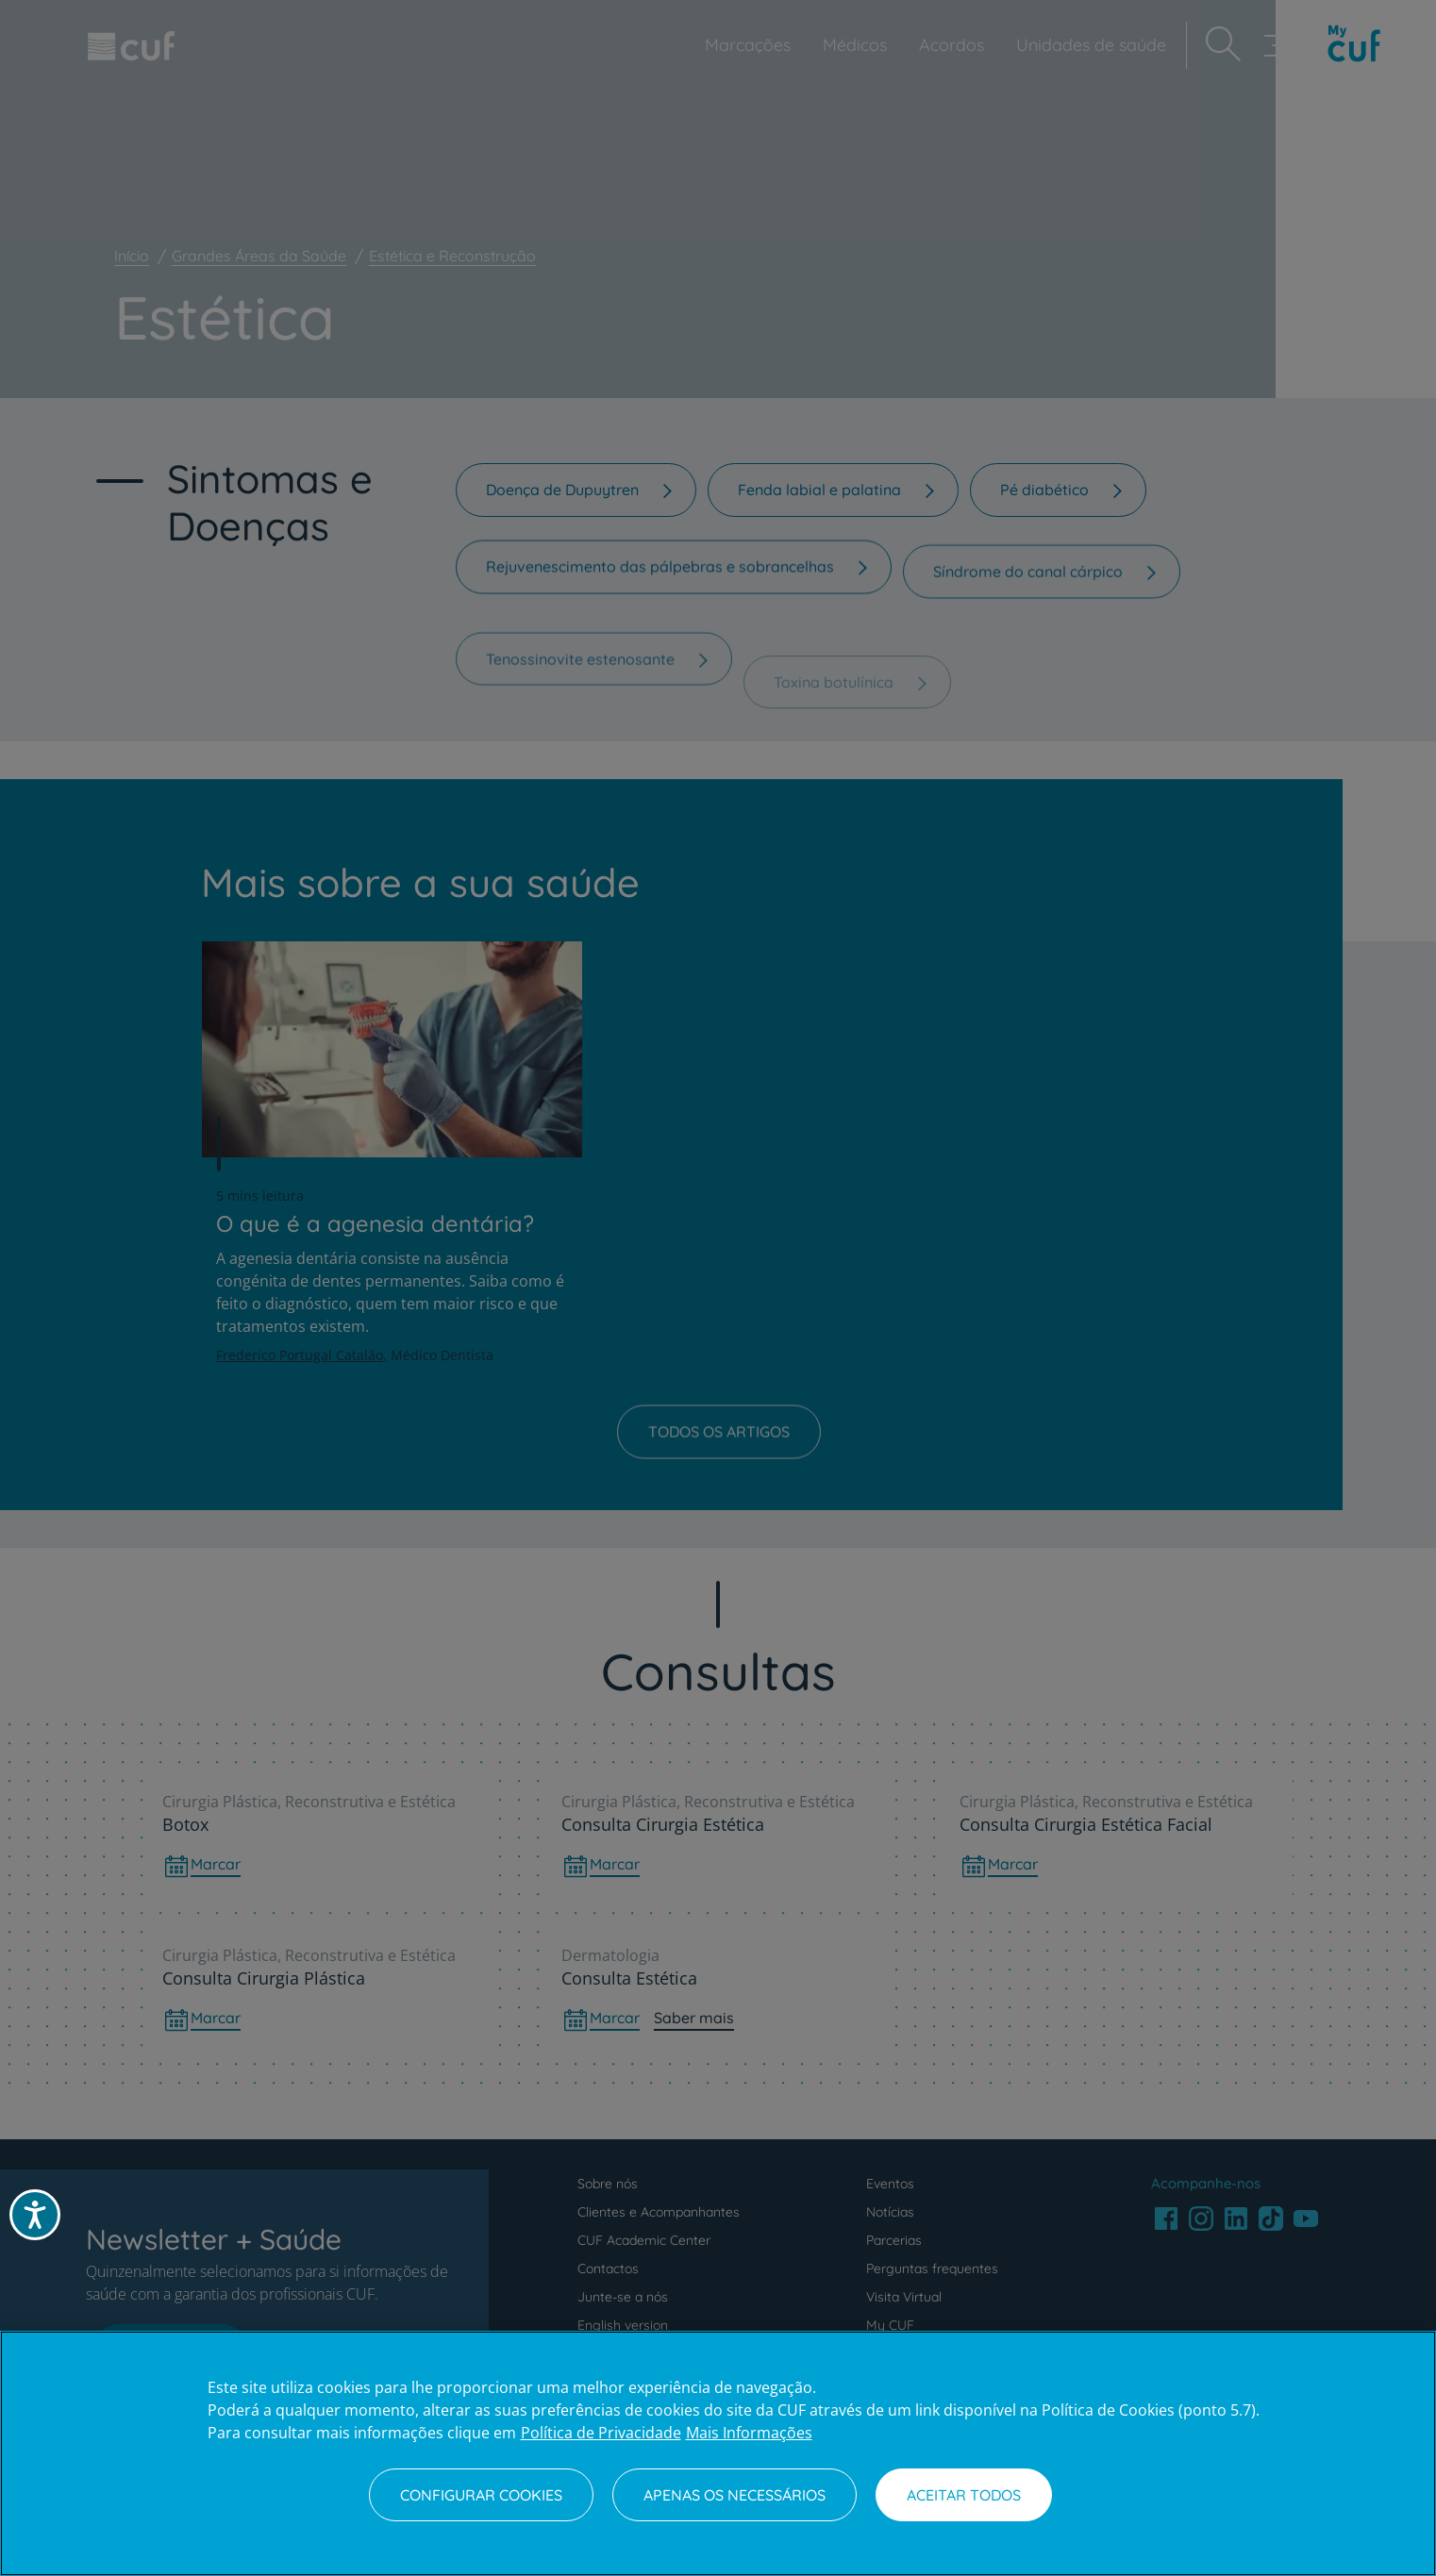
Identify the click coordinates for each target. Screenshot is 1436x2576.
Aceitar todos (964, 2494)
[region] (718, 2453)
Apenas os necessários (734, 2494)
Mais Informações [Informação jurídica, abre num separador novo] (749, 2432)
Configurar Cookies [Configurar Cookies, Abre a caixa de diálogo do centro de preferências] (481, 2494)
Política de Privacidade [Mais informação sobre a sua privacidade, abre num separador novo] (601, 2432)
